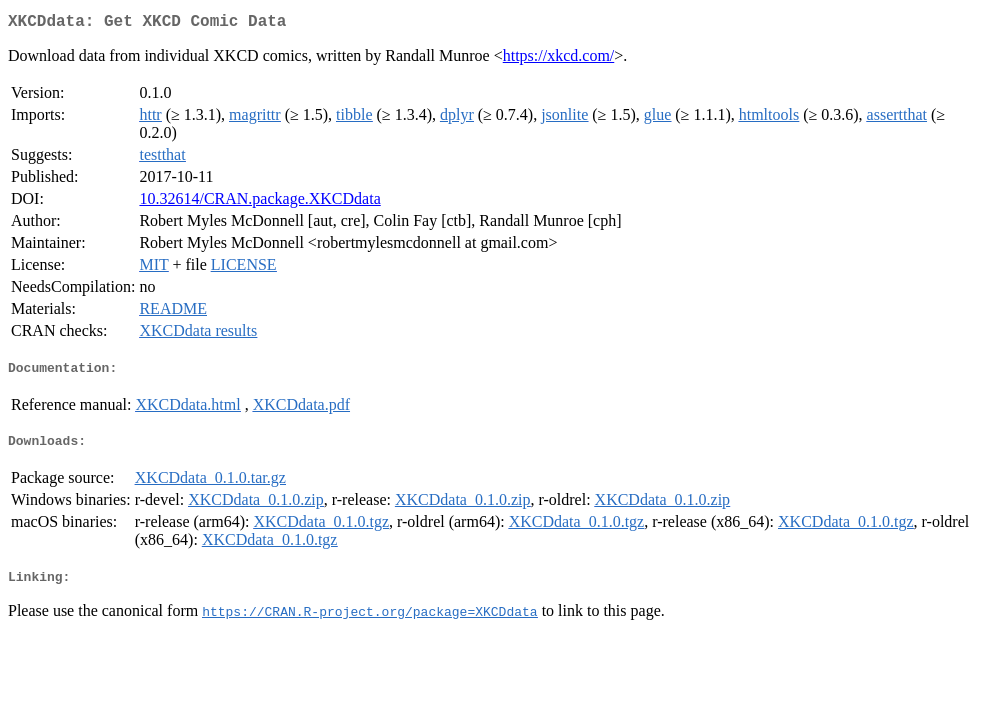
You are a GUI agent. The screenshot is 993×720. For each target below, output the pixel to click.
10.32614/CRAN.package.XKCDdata (259, 202)
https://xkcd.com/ (559, 59)
